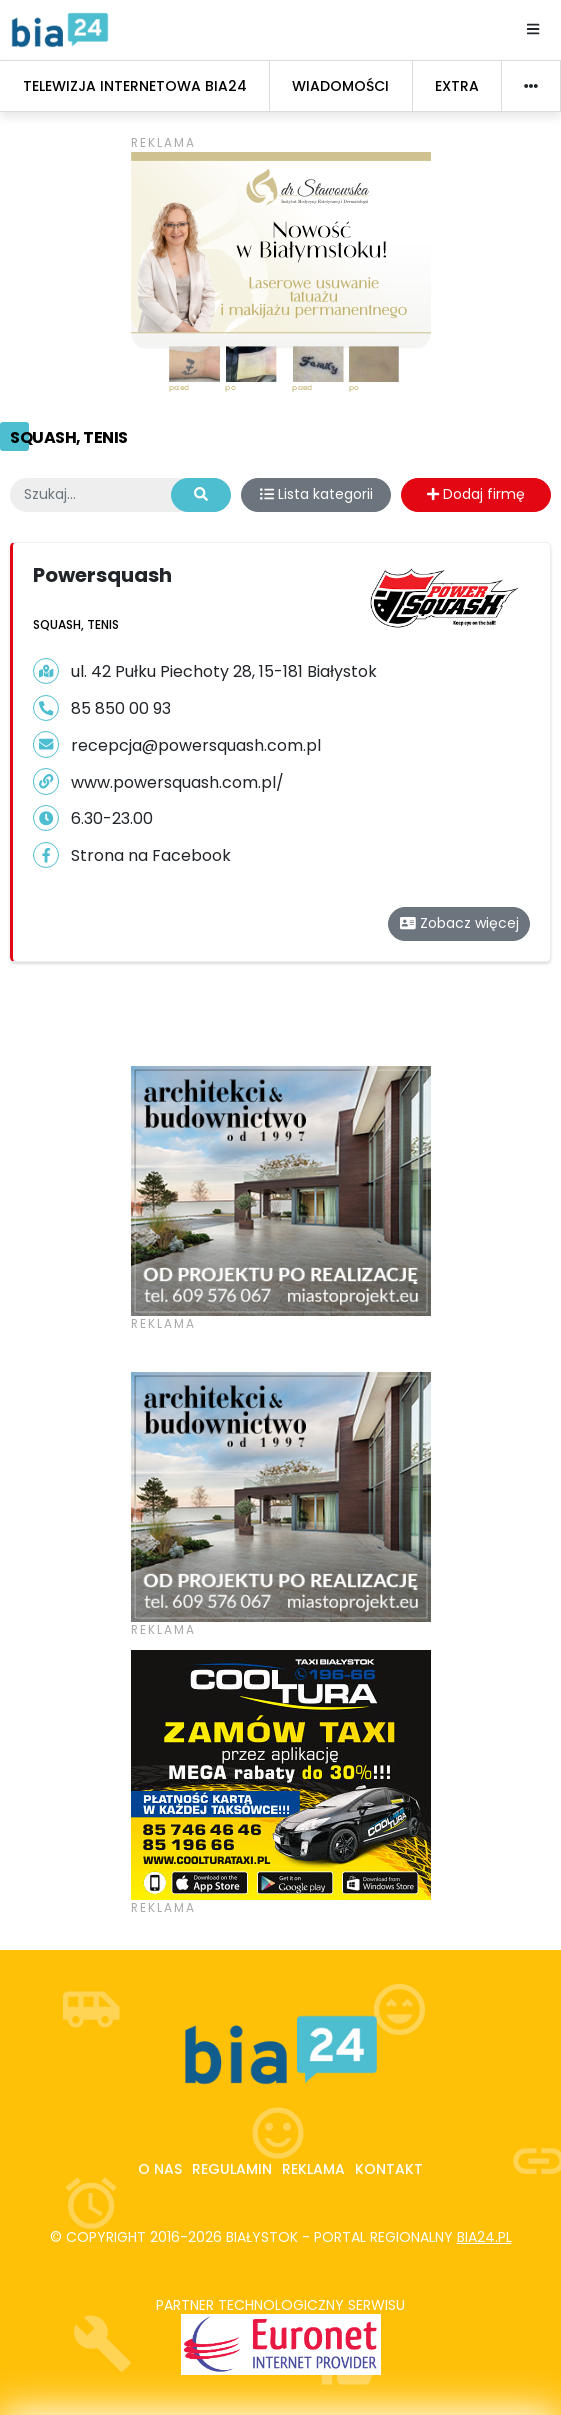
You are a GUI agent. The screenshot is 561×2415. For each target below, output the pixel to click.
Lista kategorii (316, 494)
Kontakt (389, 2169)
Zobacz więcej (459, 923)
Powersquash (102, 575)
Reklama (313, 2169)
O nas (160, 2169)
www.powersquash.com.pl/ (177, 782)
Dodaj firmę (476, 494)
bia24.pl (484, 2237)
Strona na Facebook (151, 855)
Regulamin (232, 2169)
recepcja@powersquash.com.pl (196, 745)
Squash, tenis (69, 437)
